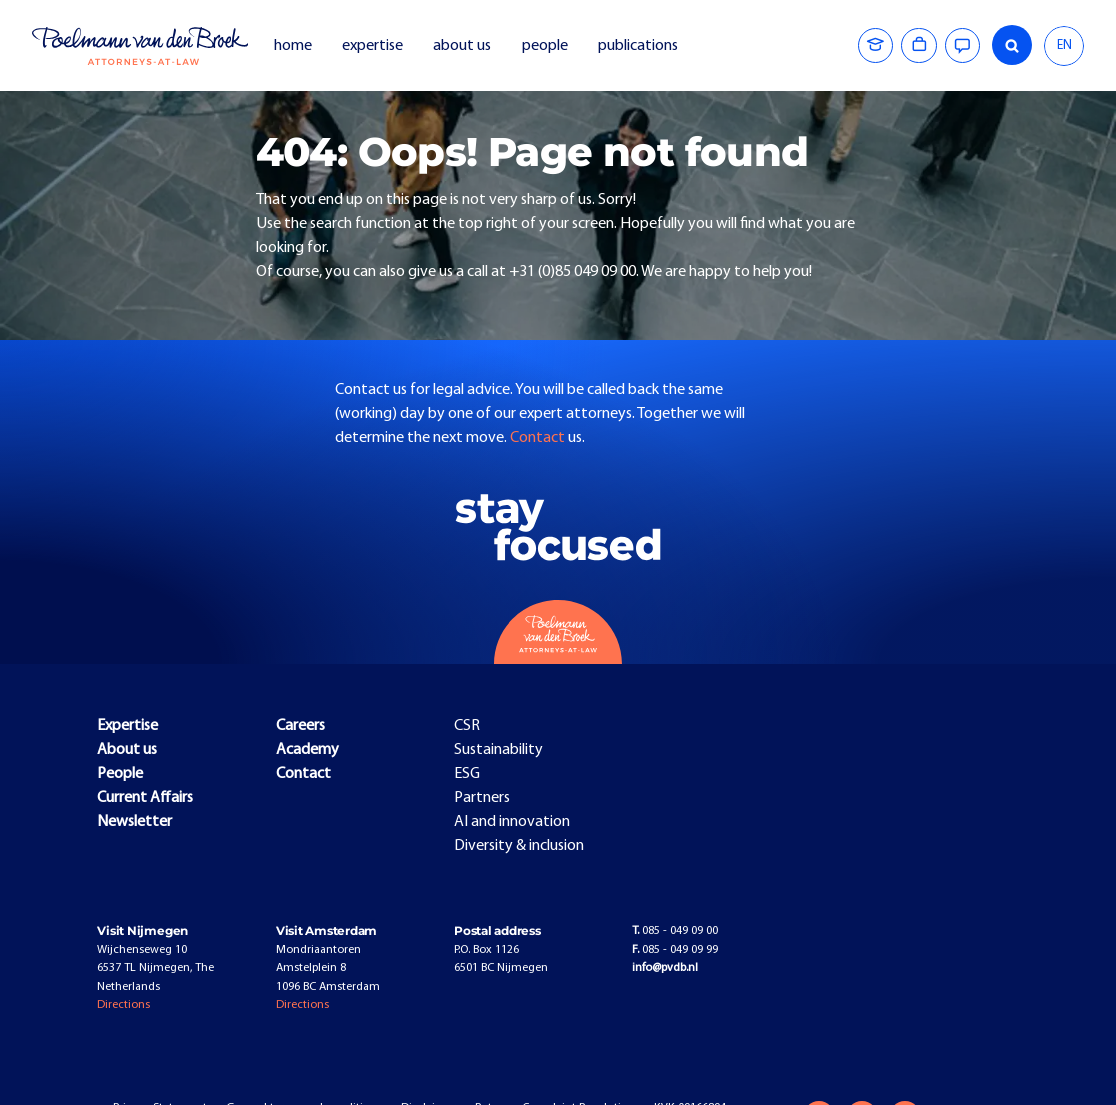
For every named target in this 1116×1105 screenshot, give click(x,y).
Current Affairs (145, 798)
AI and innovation (512, 822)
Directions (123, 1005)
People (120, 774)
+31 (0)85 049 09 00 (572, 272)
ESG (467, 774)
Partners (482, 798)
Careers (300, 726)
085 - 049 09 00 (675, 931)
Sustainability (498, 750)
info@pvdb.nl (665, 968)
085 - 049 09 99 (675, 950)
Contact (539, 438)
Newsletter (134, 822)
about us (462, 46)
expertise (372, 46)
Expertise (127, 726)
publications (639, 46)
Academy (307, 750)
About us (127, 750)
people (545, 46)
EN (1064, 45)
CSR (467, 726)
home (293, 46)
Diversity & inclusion (519, 846)
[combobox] (1064, 46)
